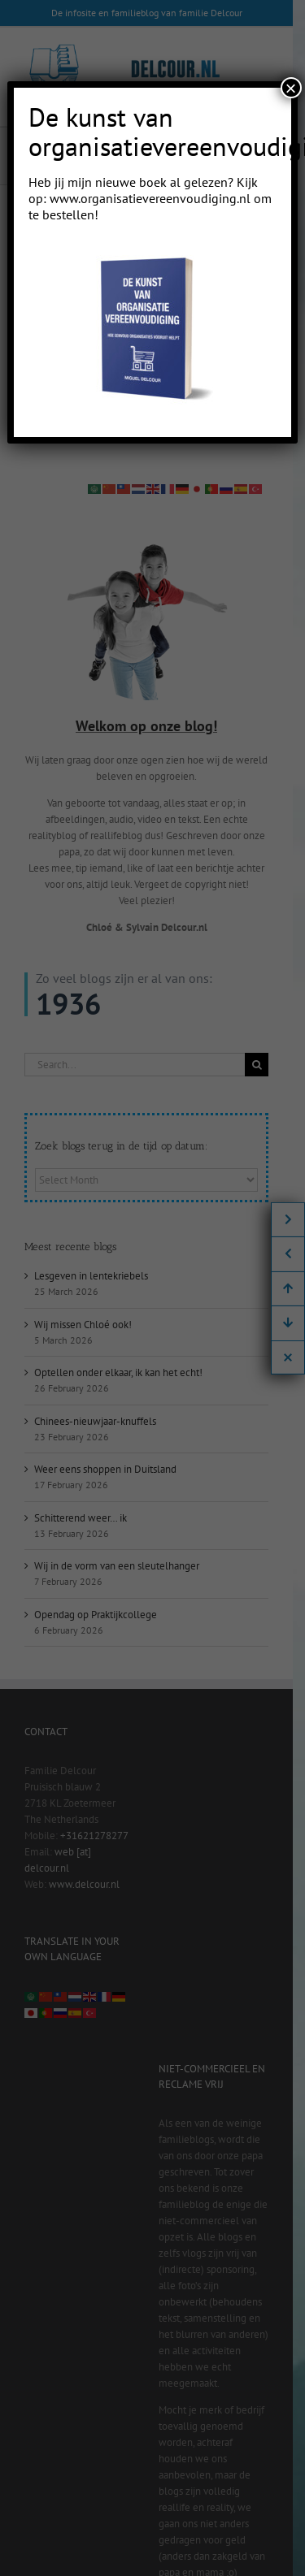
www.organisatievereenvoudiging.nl (150, 198)
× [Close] (291, 87)
